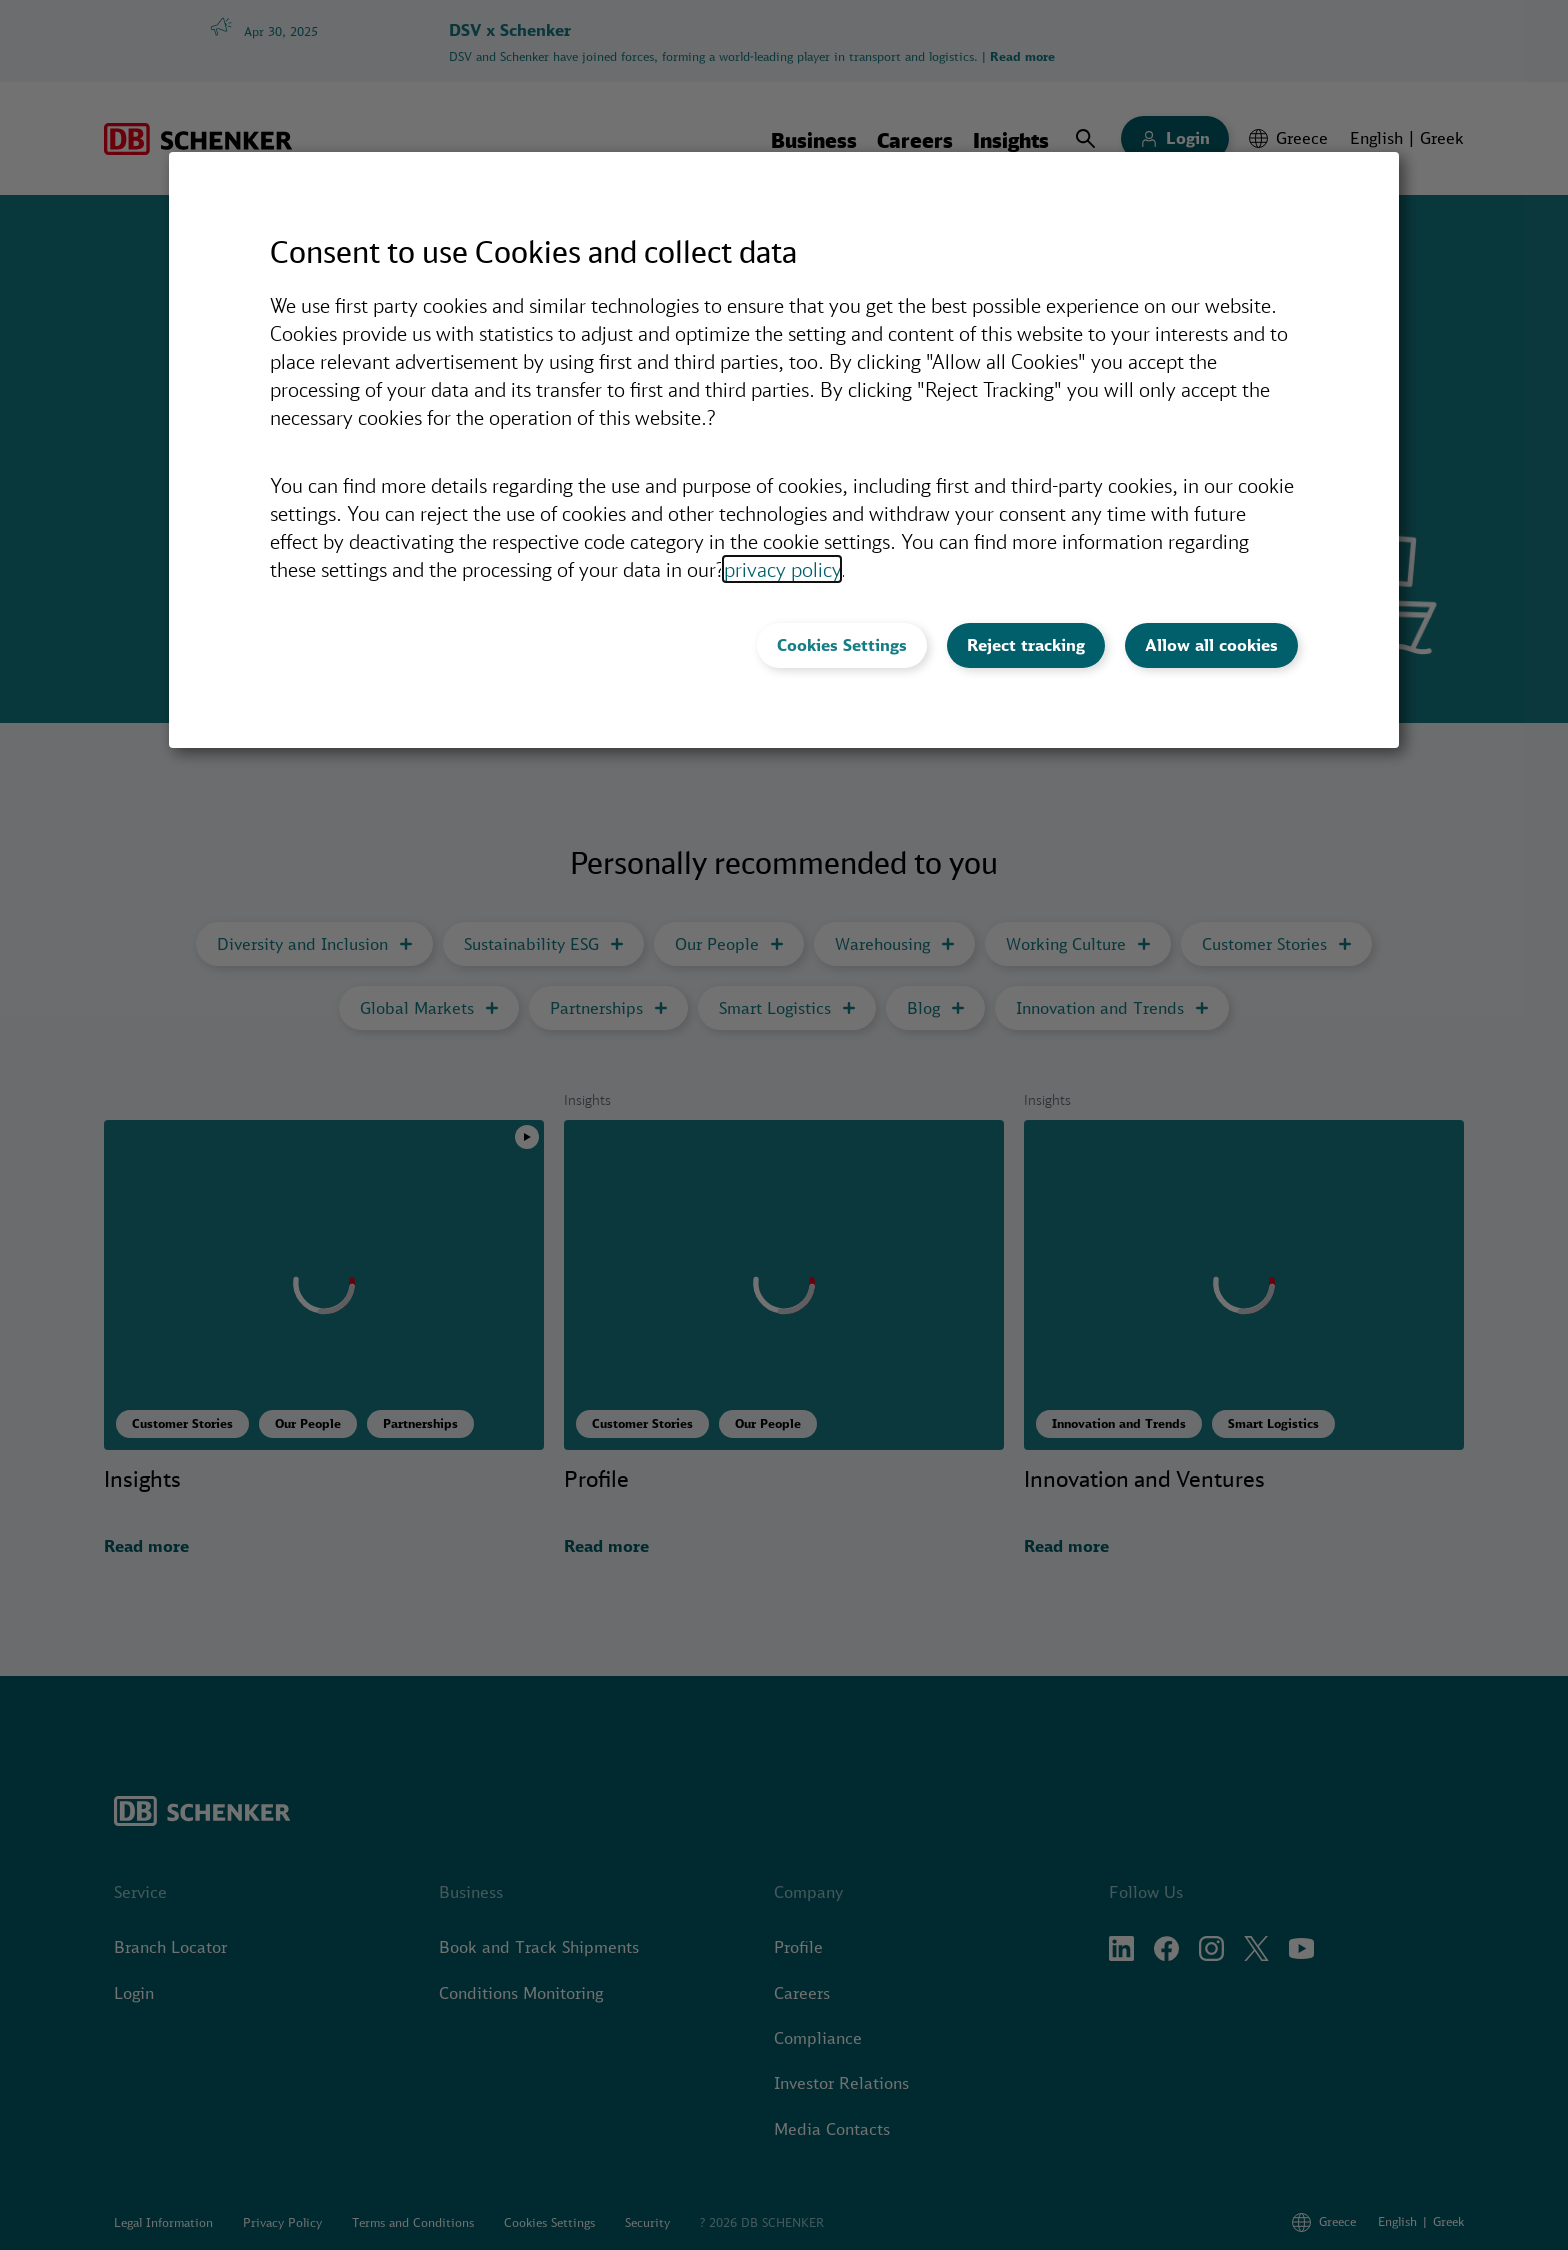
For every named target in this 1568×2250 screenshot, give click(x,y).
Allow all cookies (1211, 645)
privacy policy (782, 569)
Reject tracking (1026, 645)
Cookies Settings (842, 645)
